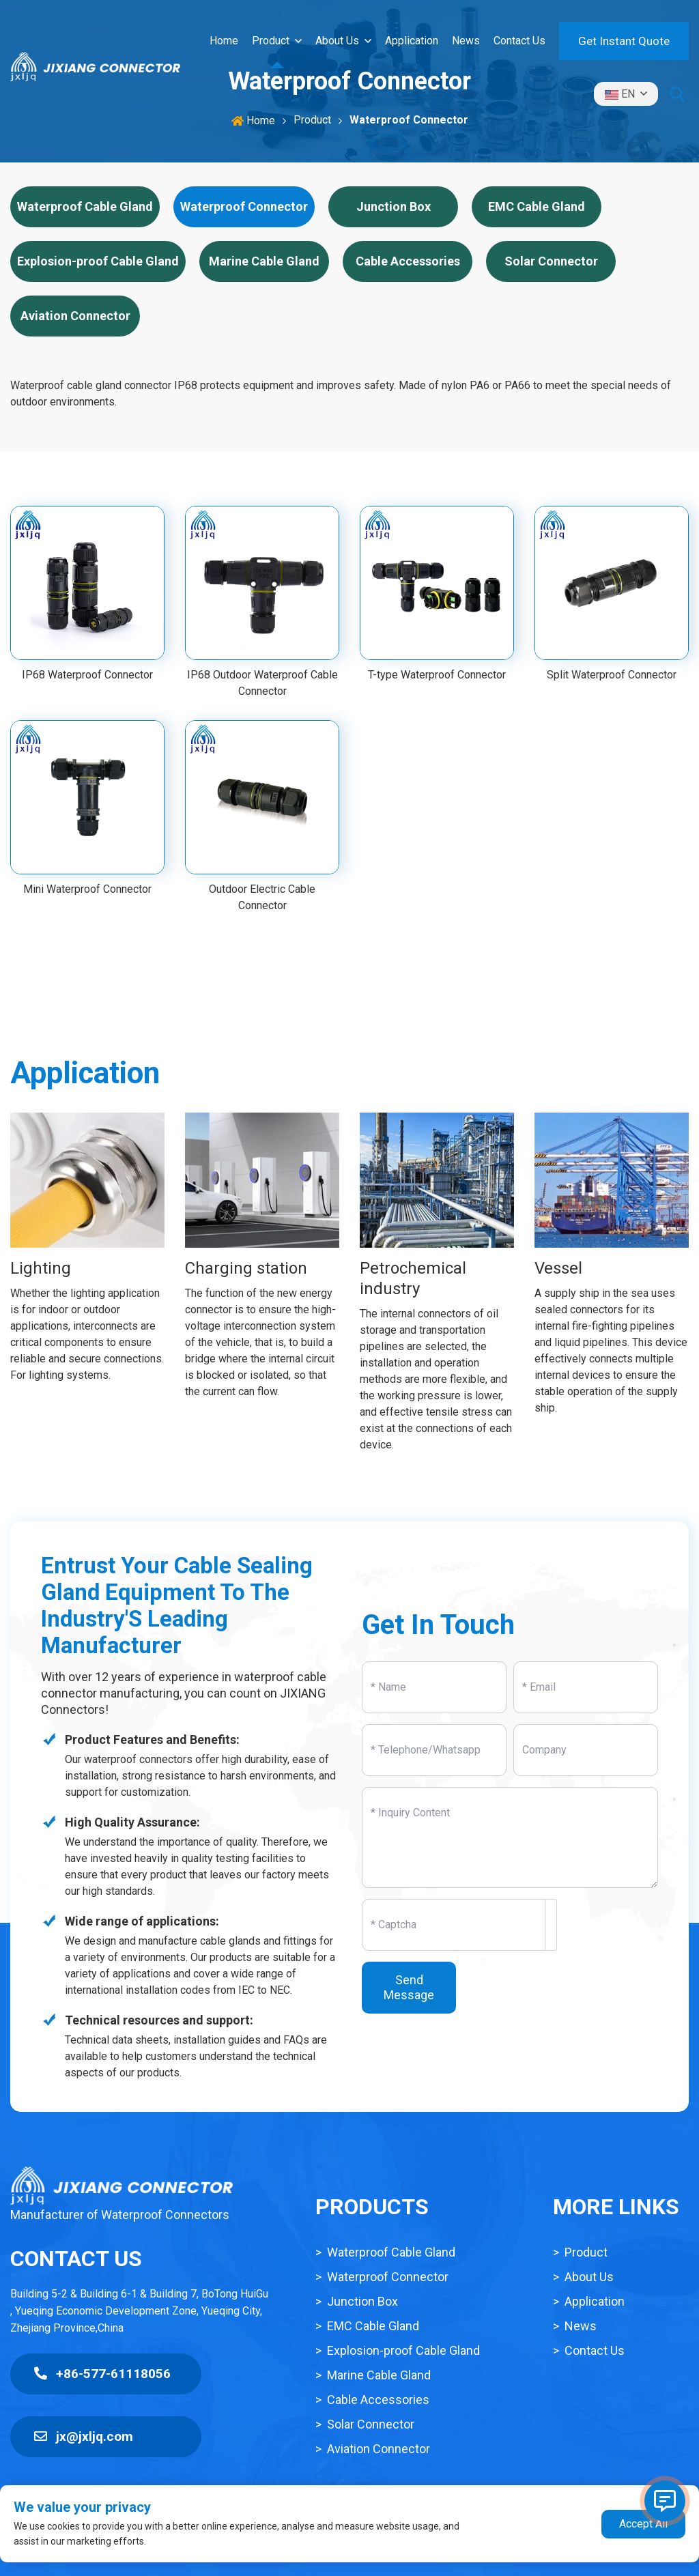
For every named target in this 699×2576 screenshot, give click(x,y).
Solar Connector (551, 261)
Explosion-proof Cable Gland (98, 261)
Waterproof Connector (244, 206)
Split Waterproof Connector (611, 674)
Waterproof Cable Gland (85, 206)
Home (224, 40)
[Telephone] (434, 1750)
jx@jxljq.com (83, 2436)
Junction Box (393, 206)
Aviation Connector (75, 316)
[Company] (585, 1750)
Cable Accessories (408, 261)
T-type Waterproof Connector (437, 674)
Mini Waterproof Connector (87, 889)
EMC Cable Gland (536, 206)
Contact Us (519, 40)
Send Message (409, 1987)
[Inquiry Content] (510, 1837)
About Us (337, 40)
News (466, 40)
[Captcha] (453, 1925)
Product (270, 40)
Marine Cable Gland (264, 261)
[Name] (434, 1687)
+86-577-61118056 (102, 2373)
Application (411, 40)
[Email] (585, 1687)
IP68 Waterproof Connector (87, 674)
